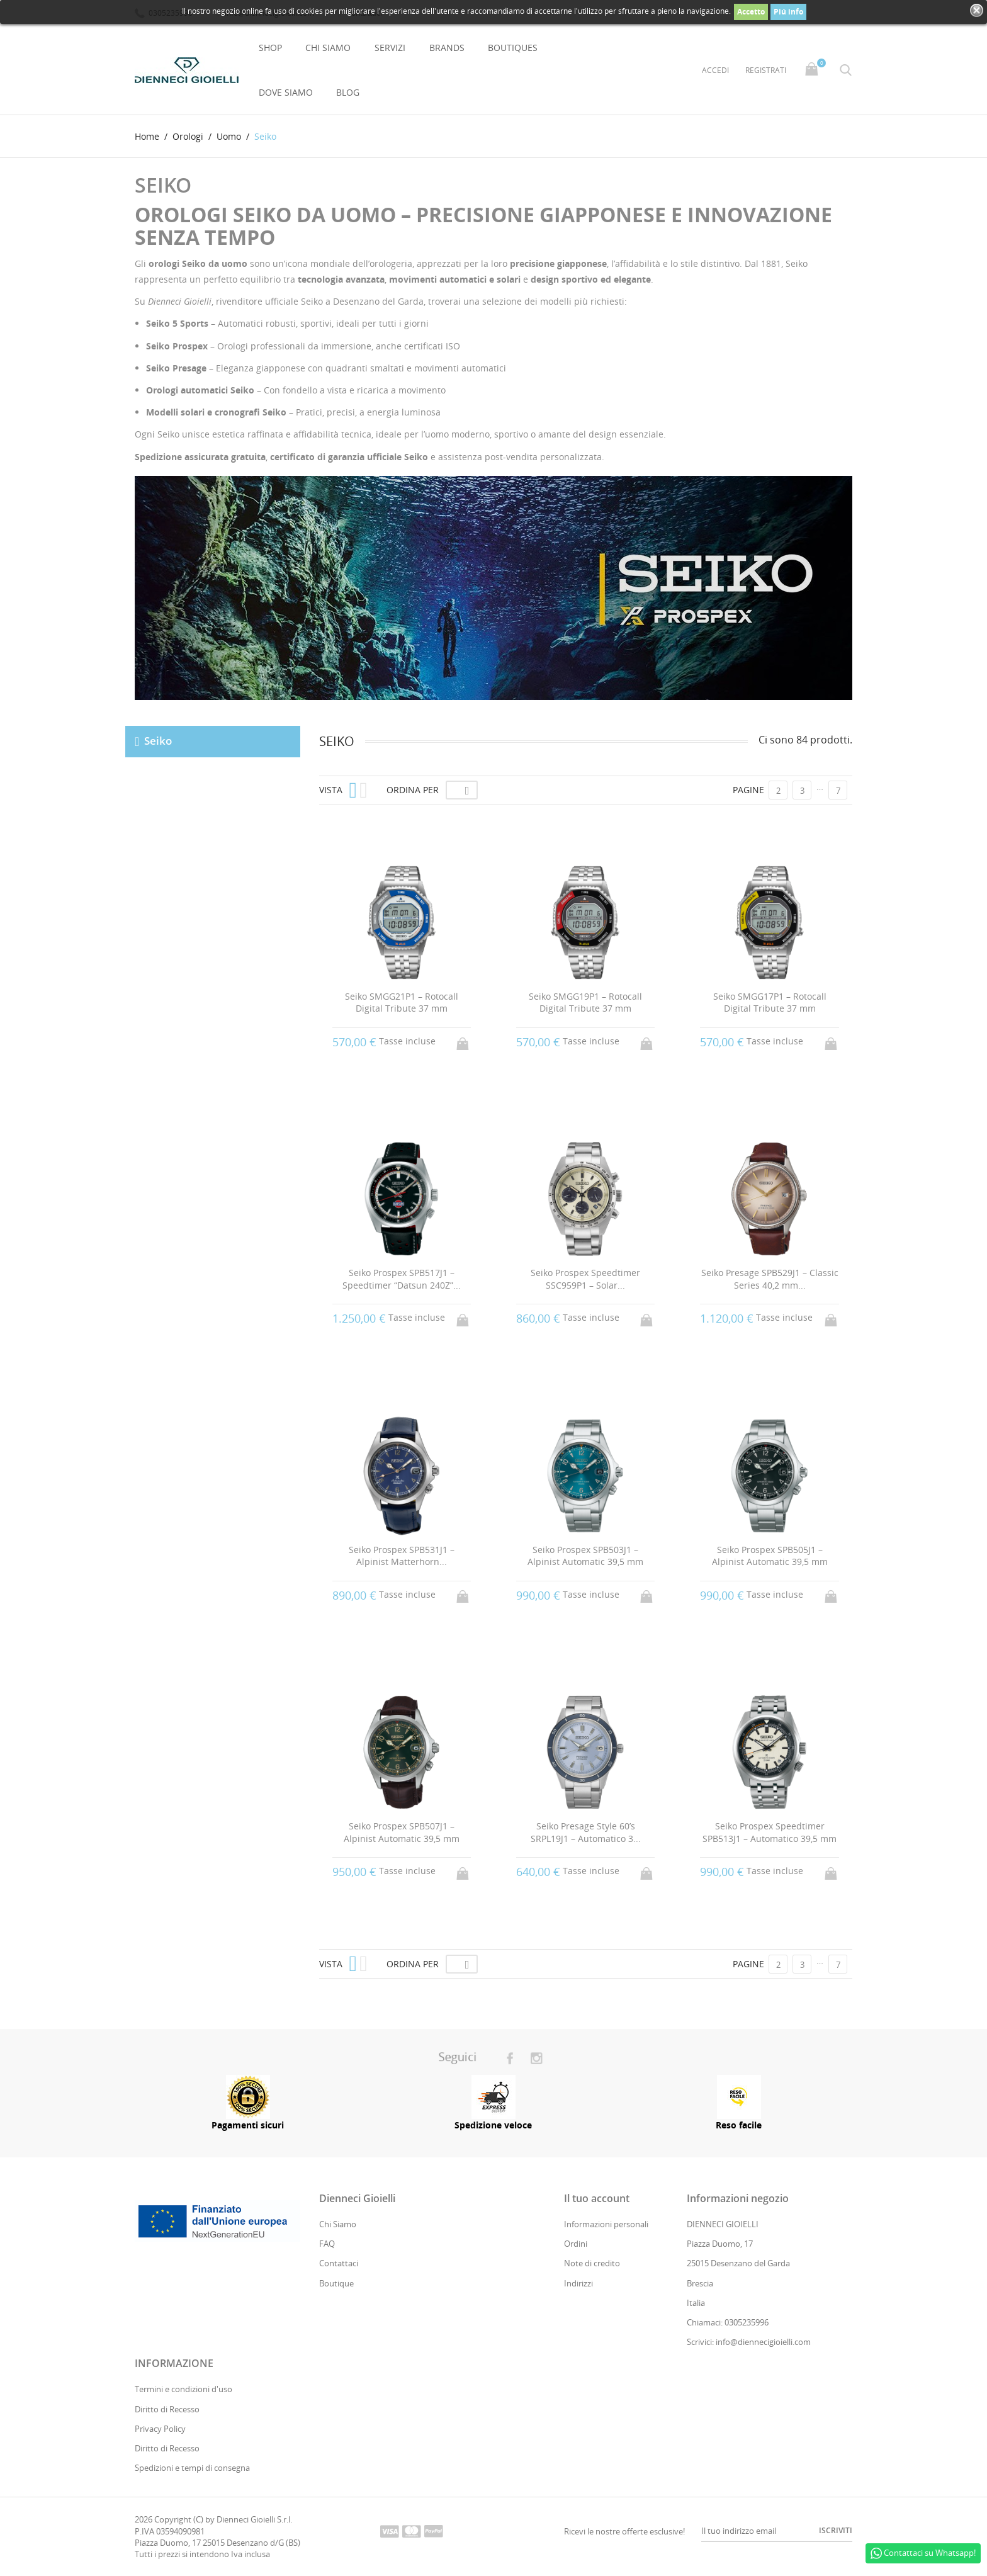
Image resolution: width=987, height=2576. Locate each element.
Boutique (336, 2283)
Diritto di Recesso (167, 2409)
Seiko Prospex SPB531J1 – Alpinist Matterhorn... (401, 1556)
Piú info (788, 11)
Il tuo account (596, 2198)
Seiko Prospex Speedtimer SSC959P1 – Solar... (585, 1279)
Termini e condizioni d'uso (183, 2389)
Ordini (575, 2244)
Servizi (390, 48)
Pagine (748, 790)
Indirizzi (578, 2283)
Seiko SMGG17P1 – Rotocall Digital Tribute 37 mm (769, 1002)
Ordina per (412, 790)
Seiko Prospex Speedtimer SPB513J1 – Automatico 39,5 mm (769, 1832)
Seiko (158, 740)
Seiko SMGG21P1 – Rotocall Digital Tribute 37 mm (401, 1002)
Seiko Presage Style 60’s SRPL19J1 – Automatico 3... (586, 1832)
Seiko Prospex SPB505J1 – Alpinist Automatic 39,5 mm (770, 1556)
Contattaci (338, 2263)
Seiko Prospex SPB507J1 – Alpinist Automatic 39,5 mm (402, 1832)
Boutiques (513, 48)
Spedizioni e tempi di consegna (192, 2468)
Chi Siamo (328, 48)
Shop (270, 48)
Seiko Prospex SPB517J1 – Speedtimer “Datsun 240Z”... (401, 1279)
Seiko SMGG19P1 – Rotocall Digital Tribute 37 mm (585, 1002)
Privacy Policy (160, 2428)
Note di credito (592, 2263)
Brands (447, 48)
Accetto (751, 11)
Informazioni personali (606, 2224)
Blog (347, 92)
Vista (330, 790)
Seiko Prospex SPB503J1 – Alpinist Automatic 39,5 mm (585, 1556)
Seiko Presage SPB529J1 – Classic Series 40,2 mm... (769, 1279)
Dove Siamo (286, 92)
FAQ (327, 2244)
